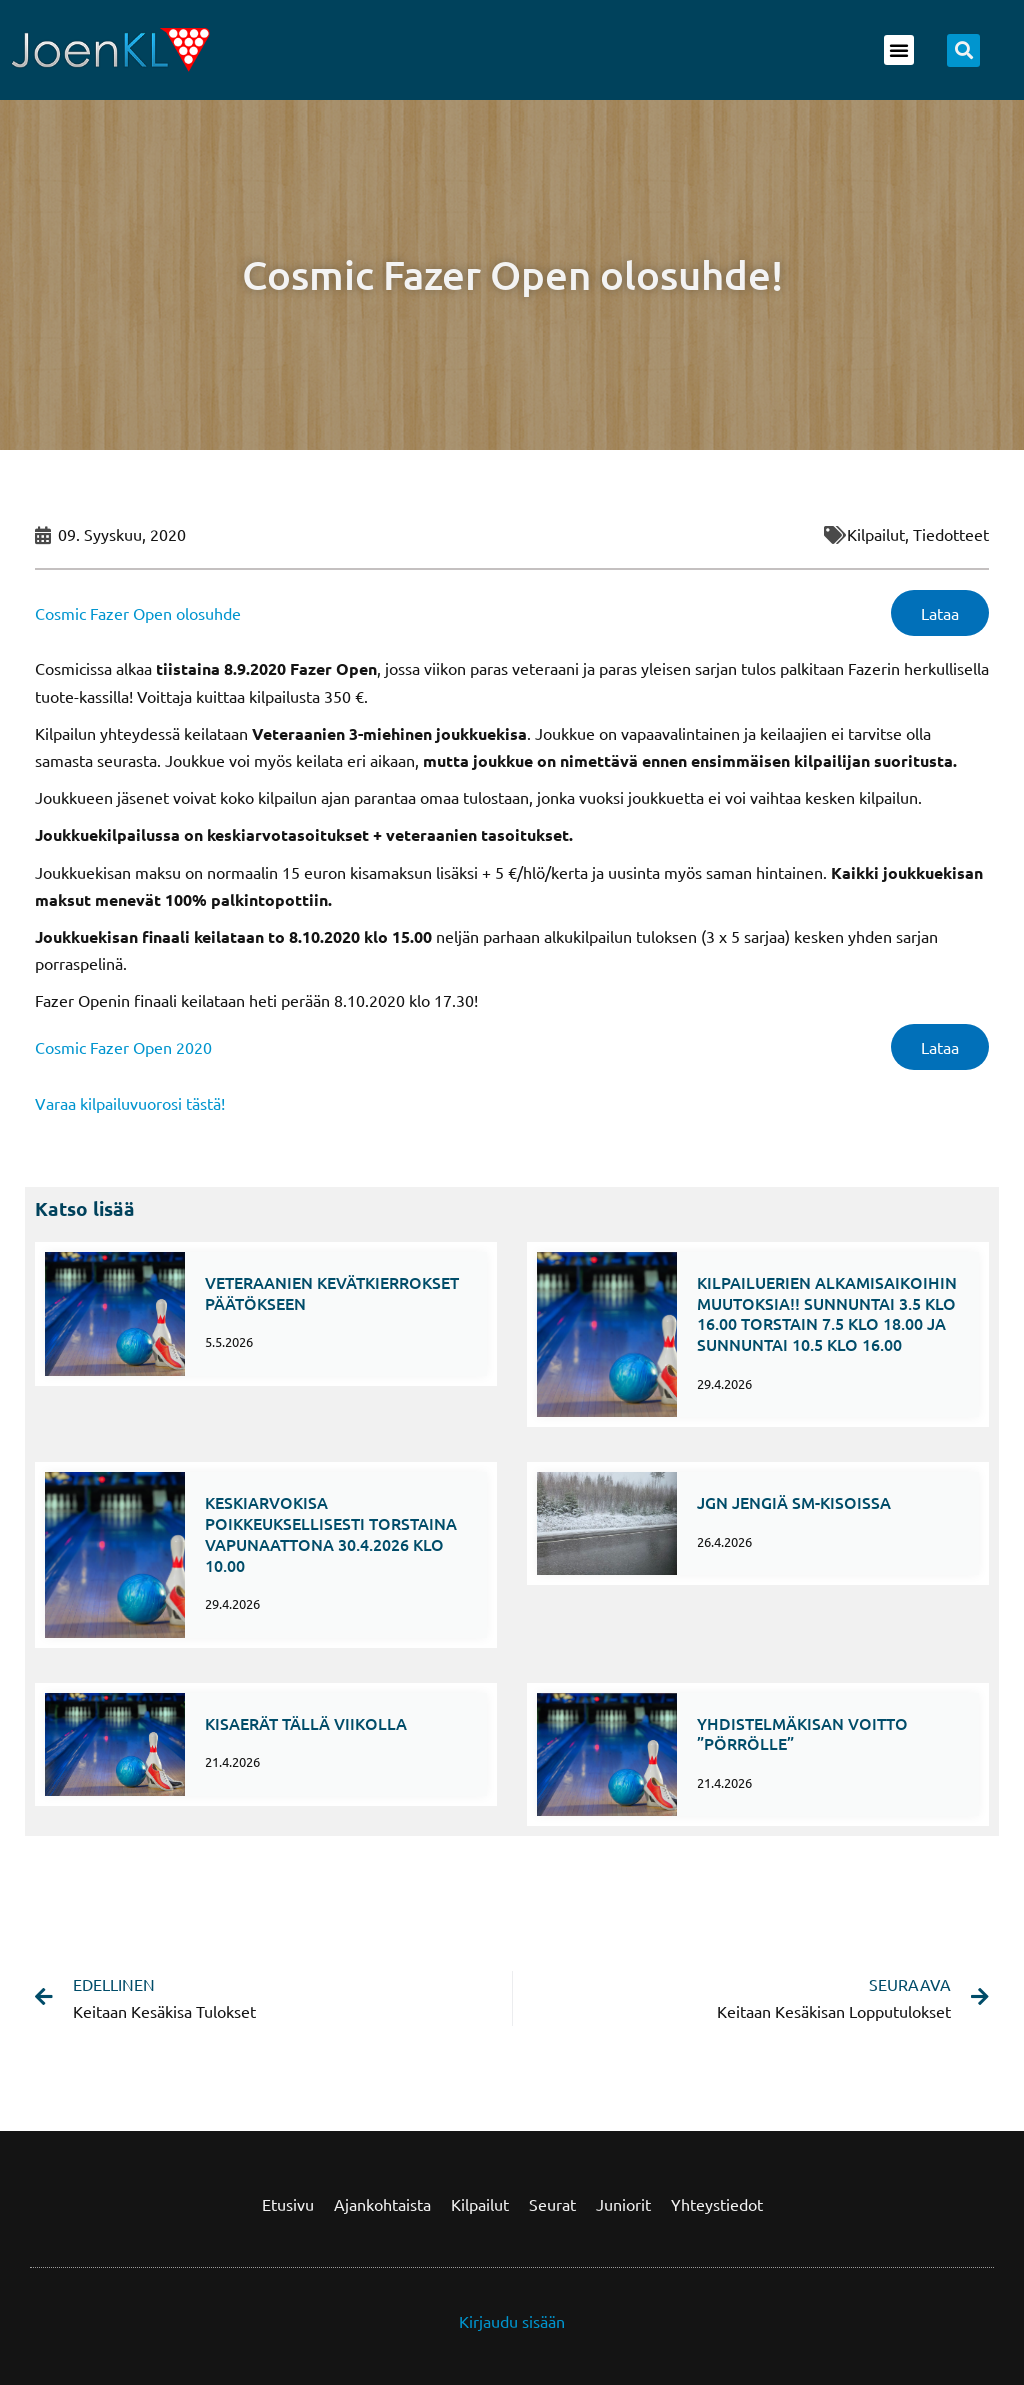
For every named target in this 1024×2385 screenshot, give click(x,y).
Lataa (940, 613)
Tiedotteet (951, 534)
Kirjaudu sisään (512, 2321)
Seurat (552, 2204)
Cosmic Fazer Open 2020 (123, 1047)
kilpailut (876, 534)
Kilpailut (480, 2204)
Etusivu (288, 2204)
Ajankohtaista (382, 2204)
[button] (899, 50)
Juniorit (623, 2204)
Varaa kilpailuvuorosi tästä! (130, 1103)
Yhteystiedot (717, 2204)
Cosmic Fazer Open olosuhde (138, 613)
